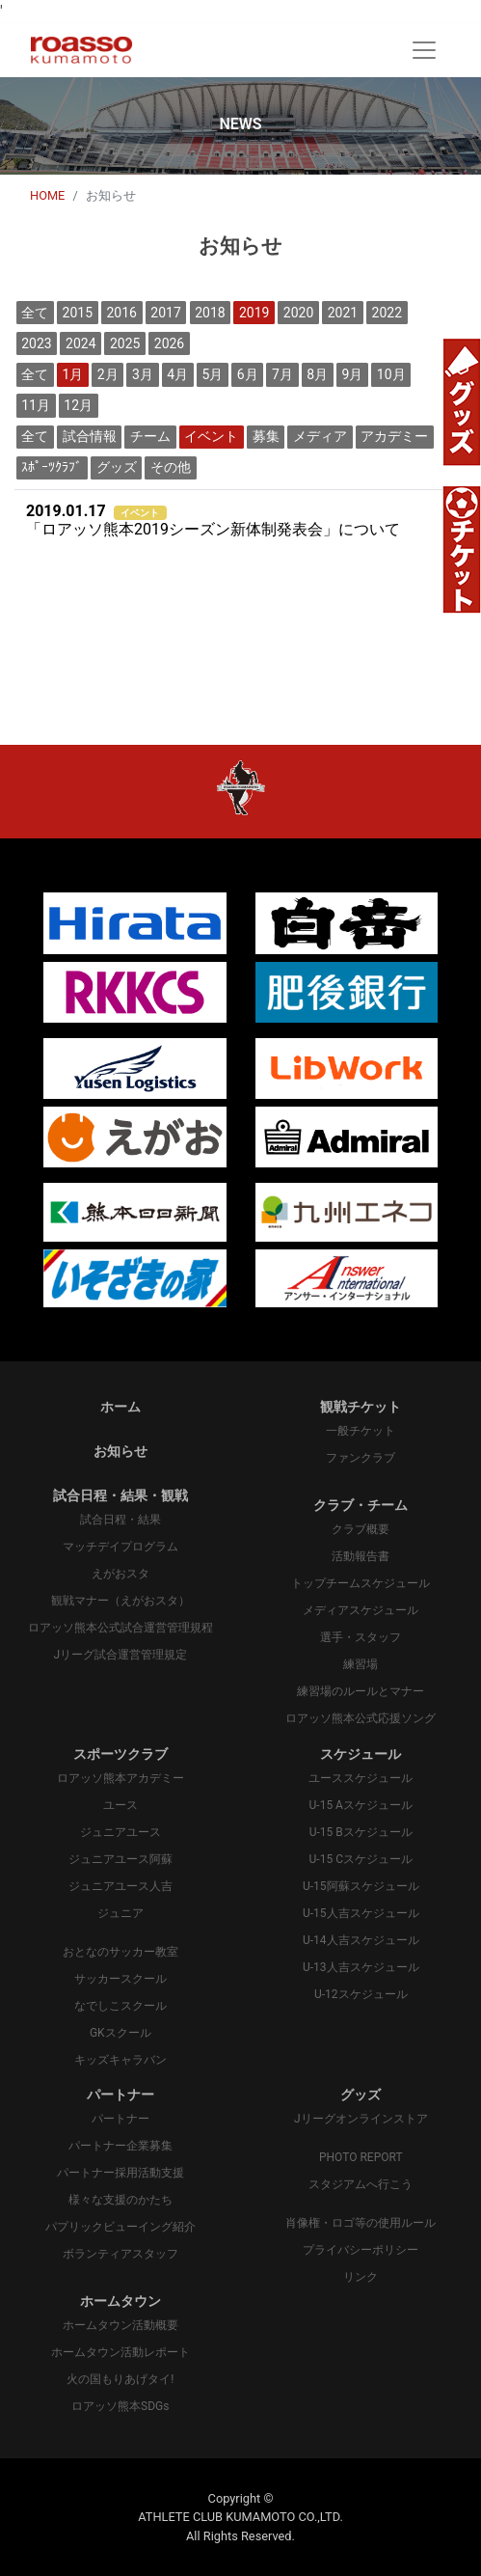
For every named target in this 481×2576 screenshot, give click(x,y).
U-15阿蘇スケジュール (361, 1886)
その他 (170, 467)
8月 (317, 374)
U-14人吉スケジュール (361, 1940)
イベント (211, 436)
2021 (343, 312)
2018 (210, 312)
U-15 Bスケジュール (361, 1832)
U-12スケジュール (361, 1994)
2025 (125, 343)
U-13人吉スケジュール (361, 1967)
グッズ (116, 467)
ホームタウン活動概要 (120, 2325)
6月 (247, 374)
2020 (298, 312)
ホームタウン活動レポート (120, 2352)
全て (34, 312)
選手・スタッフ (360, 1637)
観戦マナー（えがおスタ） (120, 1600)
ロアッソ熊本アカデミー (120, 1778)
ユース (120, 1805)
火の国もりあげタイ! (120, 2379)
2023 (36, 343)
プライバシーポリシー (360, 2250)
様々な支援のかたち (120, 2199)
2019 (254, 312)
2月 (108, 374)
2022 (387, 312)
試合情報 (90, 436)
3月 (142, 374)
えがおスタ (120, 1573)
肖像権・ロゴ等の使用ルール (360, 2223)
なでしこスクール (120, 2006)
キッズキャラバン (120, 2060)
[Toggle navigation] (424, 50)
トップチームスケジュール (360, 1583)
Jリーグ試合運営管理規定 (120, 1654)
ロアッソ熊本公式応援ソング (360, 1718)
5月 (213, 374)
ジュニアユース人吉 (120, 1886)
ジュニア (120, 1913)
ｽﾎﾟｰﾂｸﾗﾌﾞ (51, 467)
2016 (121, 312)
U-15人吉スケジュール (361, 1913)
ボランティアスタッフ (120, 2254)
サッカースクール (120, 1979)
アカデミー (394, 436)
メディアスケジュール (360, 1610)
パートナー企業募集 (120, 2145)
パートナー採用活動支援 (120, 2172)
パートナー (120, 2118)
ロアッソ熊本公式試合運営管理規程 (120, 1627)
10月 (391, 374)
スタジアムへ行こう (360, 2184)
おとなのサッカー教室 (120, 1952)
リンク (360, 2277)
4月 (177, 374)
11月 (35, 405)
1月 (73, 374)
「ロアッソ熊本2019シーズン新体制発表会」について (213, 520)
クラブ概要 (360, 1529)
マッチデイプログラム (120, 1546)
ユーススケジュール (360, 1778)
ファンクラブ (360, 1458)
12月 (78, 405)
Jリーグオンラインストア (361, 2118)
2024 (80, 343)
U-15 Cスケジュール (361, 1859)
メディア (320, 436)
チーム (150, 436)
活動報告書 (360, 1556)
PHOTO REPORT (361, 2157)
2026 (169, 343)
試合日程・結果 (120, 1519)
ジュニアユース (120, 1832)
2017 (165, 312)
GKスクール (120, 2033)
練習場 (360, 1664)
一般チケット (360, 1431)
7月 (282, 374)
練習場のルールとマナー (360, 1691)
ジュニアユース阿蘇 (120, 1859)
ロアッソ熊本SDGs (120, 2406)
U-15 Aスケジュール (361, 1805)
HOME (47, 195)
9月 (352, 374)
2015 (78, 312)
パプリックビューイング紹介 (120, 2226)
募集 (266, 436)
